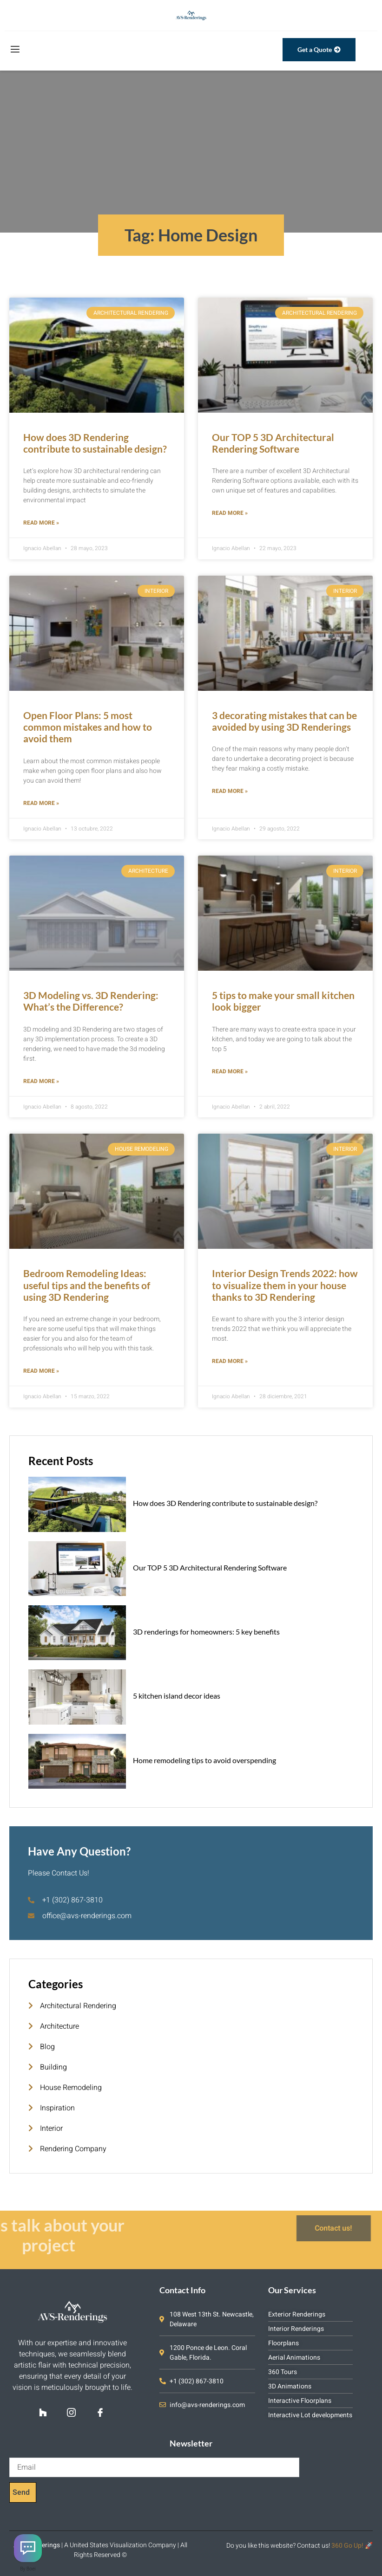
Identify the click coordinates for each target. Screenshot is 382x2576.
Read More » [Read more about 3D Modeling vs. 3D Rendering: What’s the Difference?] (41, 1081)
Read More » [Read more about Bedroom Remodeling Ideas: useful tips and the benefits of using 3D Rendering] (41, 1371)
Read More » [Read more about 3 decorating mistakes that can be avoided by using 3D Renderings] (230, 791)
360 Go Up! (347, 2545)
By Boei (28, 2568)
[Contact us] (28, 2548)
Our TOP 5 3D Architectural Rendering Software (273, 442)
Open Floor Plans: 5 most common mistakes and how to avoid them (87, 726)
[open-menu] (14, 50)
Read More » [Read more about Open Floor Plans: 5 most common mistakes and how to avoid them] (41, 803)
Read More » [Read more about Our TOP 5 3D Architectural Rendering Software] (230, 513)
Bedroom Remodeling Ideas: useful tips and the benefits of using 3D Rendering (86, 1284)
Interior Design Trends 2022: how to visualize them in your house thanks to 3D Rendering (285, 1284)
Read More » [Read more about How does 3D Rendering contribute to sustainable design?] (41, 523)
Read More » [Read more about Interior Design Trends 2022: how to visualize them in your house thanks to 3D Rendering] (230, 1361)
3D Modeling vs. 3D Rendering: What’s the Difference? (90, 1000)
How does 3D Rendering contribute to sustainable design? (95, 442)
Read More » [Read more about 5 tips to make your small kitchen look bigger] (230, 1071)
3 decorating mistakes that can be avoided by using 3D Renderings (284, 721)
